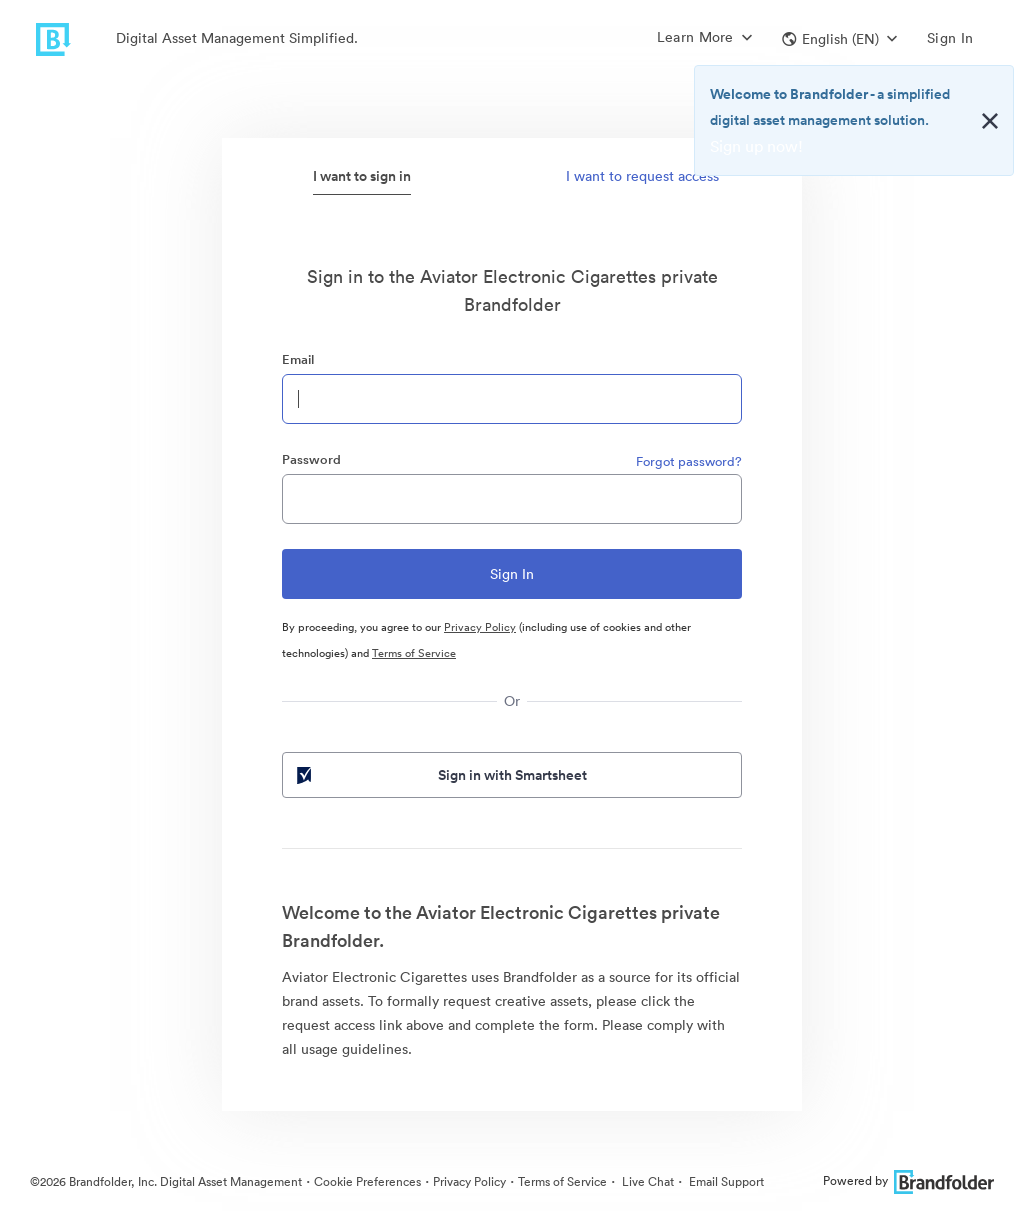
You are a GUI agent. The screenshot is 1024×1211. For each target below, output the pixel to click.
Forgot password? (689, 461)
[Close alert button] (990, 121)
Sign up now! (756, 146)
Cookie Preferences (367, 1181)
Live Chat (646, 1181)
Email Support (725, 1181)
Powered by (908, 1180)
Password (311, 459)
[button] (839, 39)
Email (298, 359)
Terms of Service (414, 653)
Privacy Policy (480, 627)
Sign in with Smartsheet (440, 775)
